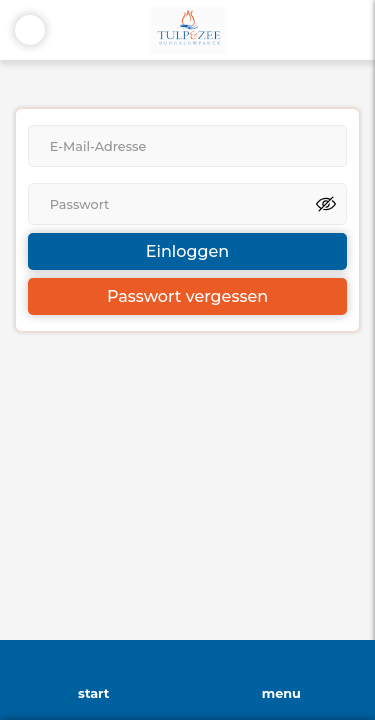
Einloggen (187, 251)
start (93, 693)
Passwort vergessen (187, 296)
